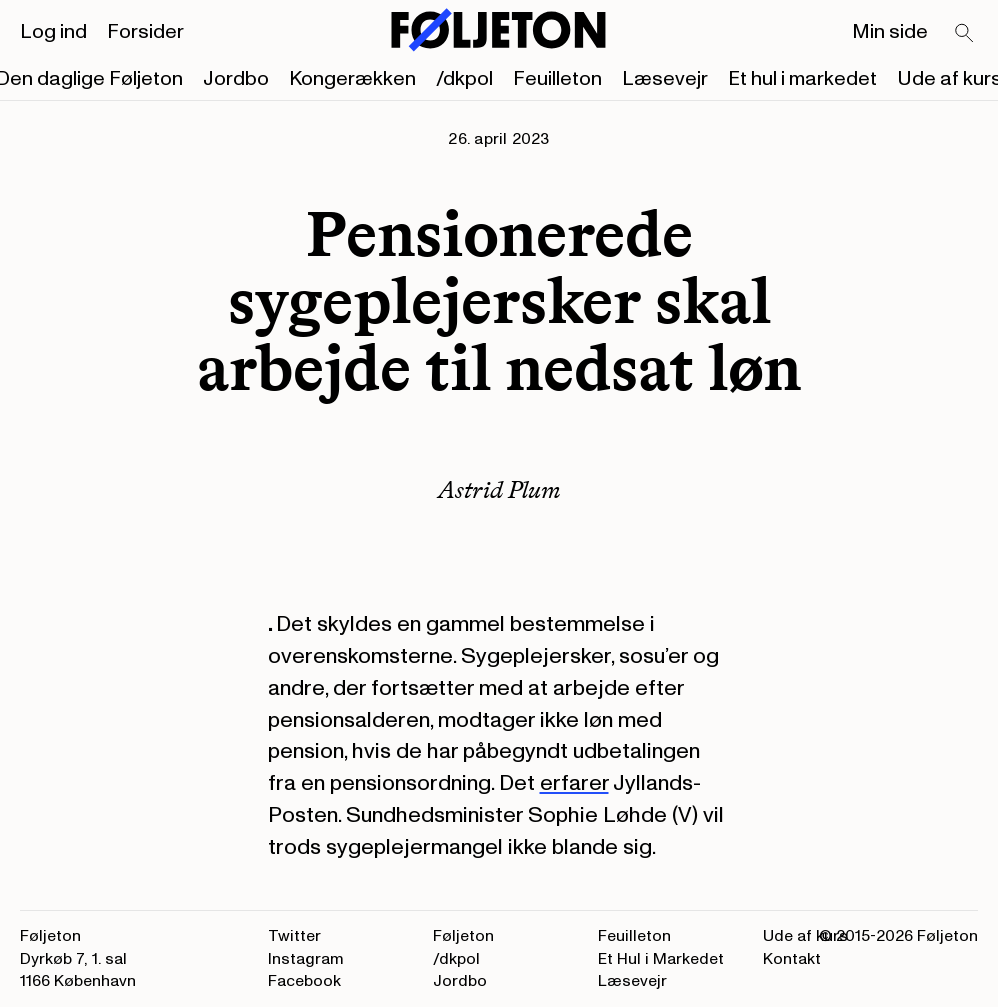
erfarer (574, 783)
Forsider (145, 32)
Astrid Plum (499, 489)
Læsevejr (665, 79)
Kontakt (792, 959)
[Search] (965, 34)
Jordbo (236, 79)
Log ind (53, 32)
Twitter (294, 936)
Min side (890, 32)
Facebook (304, 981)
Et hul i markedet (802, 79)
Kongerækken (352, 79)
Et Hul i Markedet (661, 959)
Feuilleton (557, 79)
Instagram (306, 959)
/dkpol (464, 79)
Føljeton (463, 936)
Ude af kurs (805, 936)
